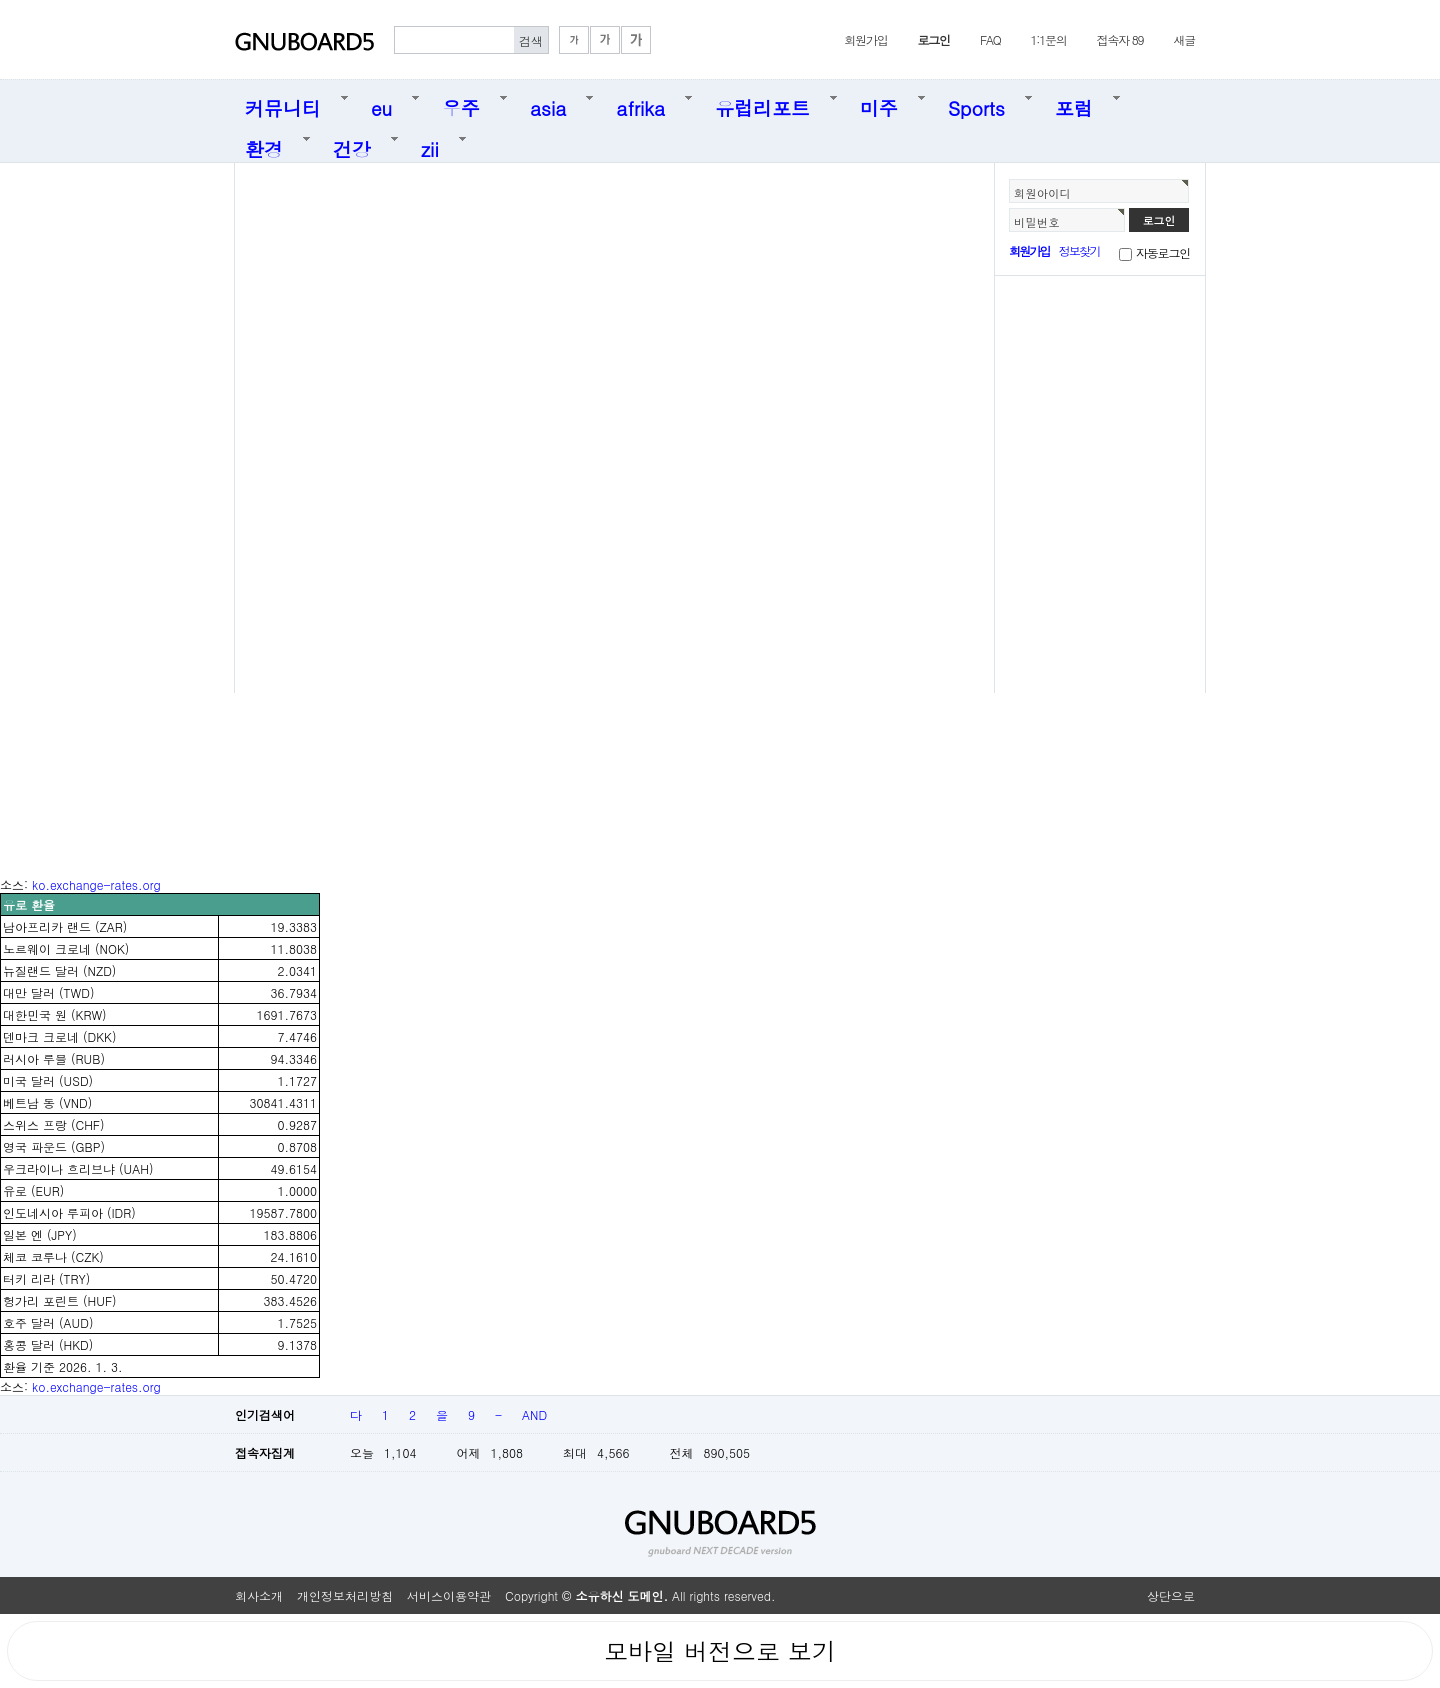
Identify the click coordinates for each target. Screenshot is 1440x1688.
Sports (976, 104)
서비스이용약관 (449, 1595)
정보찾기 (1079, 250)
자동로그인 (1163, 252)
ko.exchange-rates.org (96, 884)
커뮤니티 (283, 104)
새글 (1184, 39)
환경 (264, 145)
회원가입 (865, 39)
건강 (352, 145)
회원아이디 (1042, 193)
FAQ (990, 39)
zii (430, 145)
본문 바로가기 (0, 0)
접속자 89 (1120, 39)
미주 (879, 104)
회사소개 (259, 1595)
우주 (461, 104)
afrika (640, 104)
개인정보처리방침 (345, 1595)
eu (381, 104)
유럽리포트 (762, 104)
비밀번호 (1037, 222)
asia (548, 104)
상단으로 (1171, 1595)
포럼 (1074, 104)
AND (534, 1414)
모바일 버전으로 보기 (720, 1651)
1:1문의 (1049, 39)
